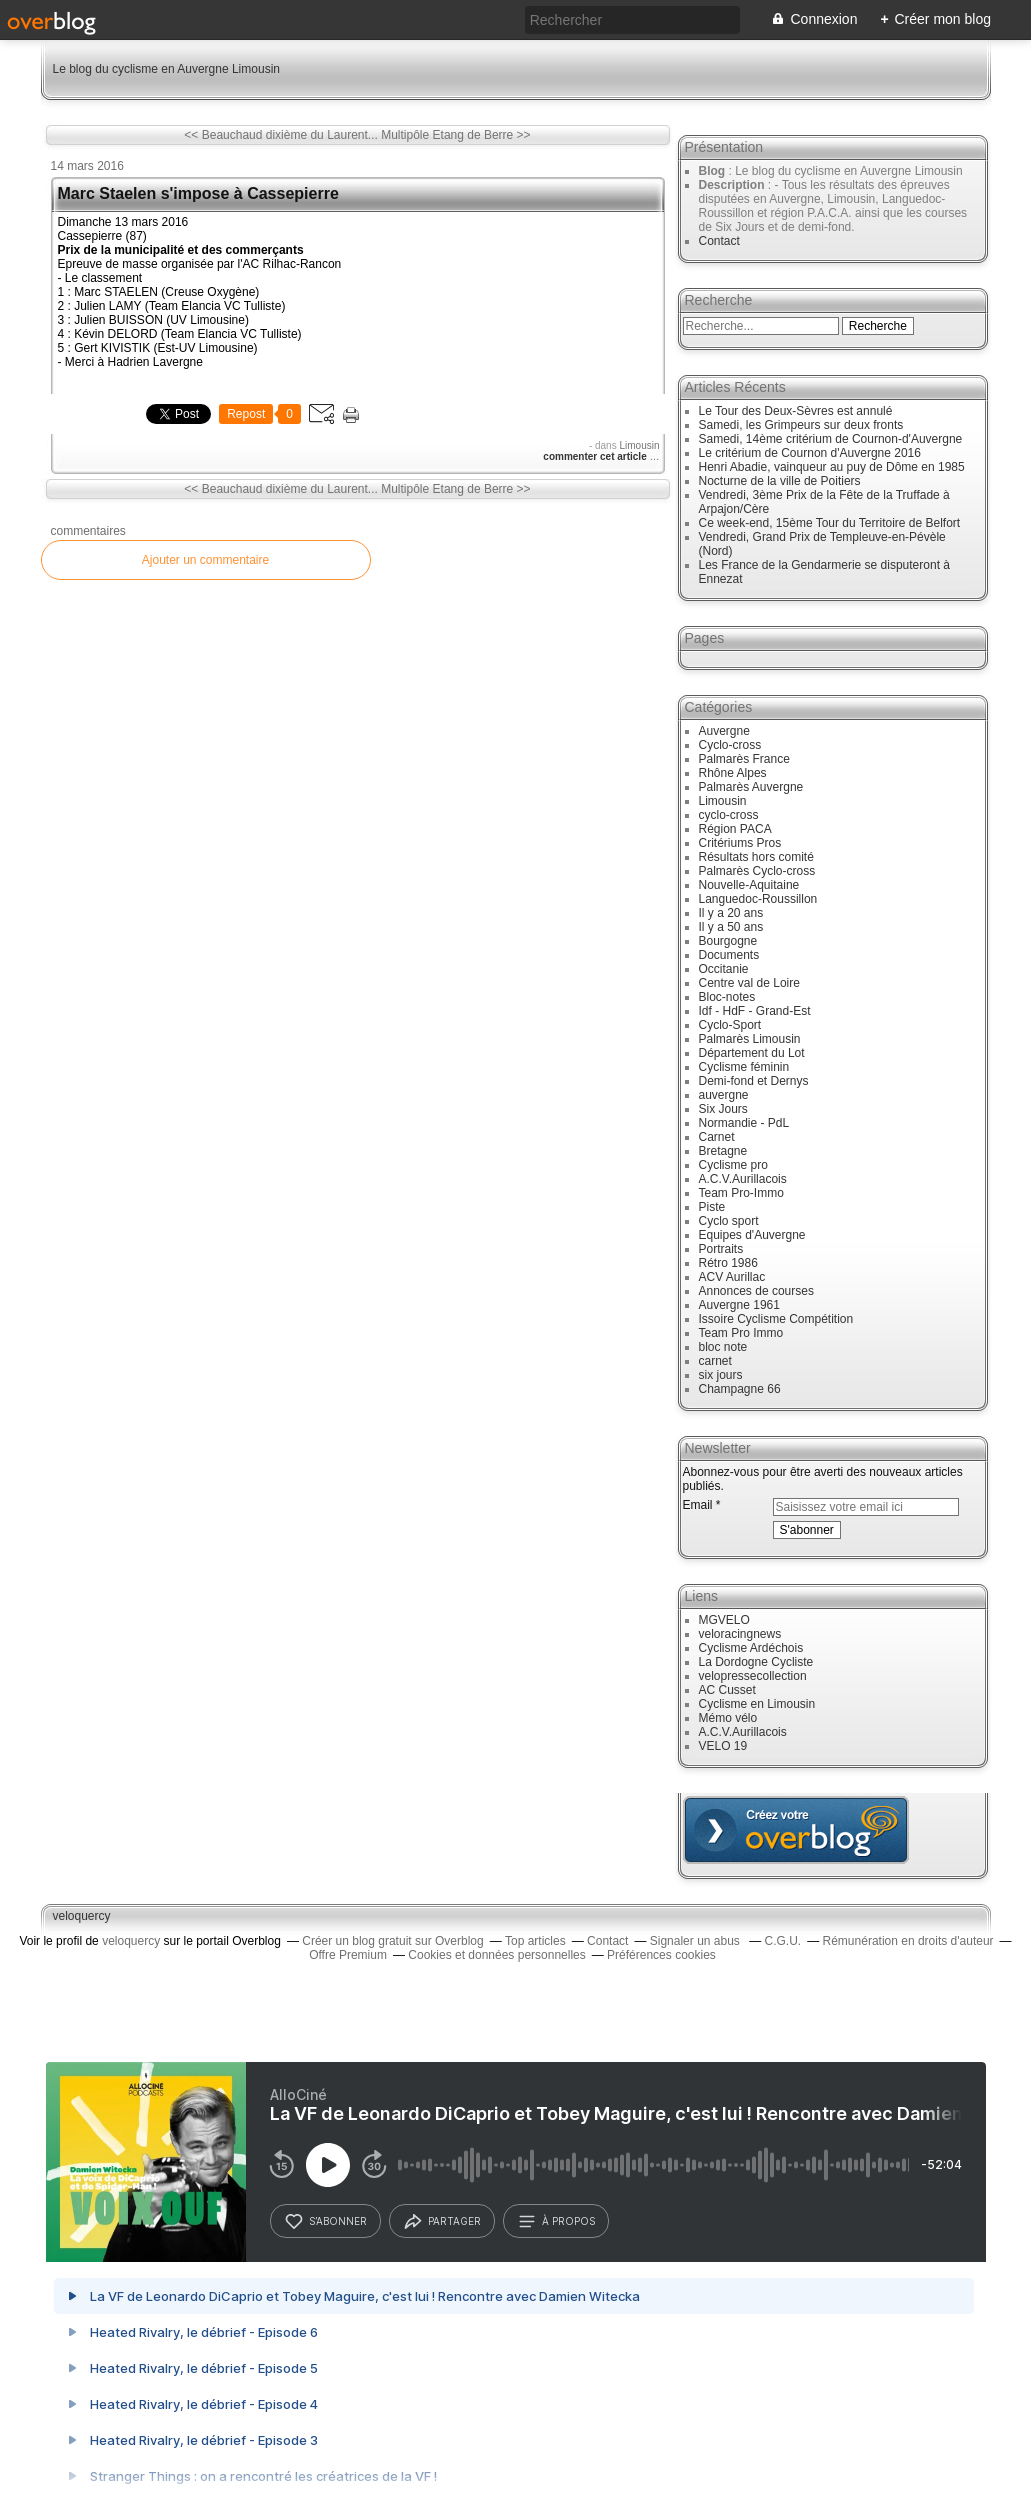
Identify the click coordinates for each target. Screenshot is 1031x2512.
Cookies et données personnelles (496, 1955)
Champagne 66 (740, 1389)
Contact (719, 241)
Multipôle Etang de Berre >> (455, 135)
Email (698, 1505)
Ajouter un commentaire (205, 560)
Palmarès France (744, 759)
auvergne (724, 1095)
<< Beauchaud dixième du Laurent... (280, 135)
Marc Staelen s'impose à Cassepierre (198, 193)
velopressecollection (753, 1676)
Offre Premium (348, 1955)
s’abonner (325, 2221)
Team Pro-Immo (741, 1193)
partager (442, 2221)
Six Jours (723, 1109)
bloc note (723, 1347)
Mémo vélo (728, 1718)
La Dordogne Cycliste (756, 1662)
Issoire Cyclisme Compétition (776, 1319)
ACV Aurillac (732, 1277)
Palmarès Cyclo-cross (757, 871)
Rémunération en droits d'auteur (908, 1941)
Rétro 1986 (728, 1263)
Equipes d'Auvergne (752, 1235)
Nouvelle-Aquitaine (749, 885)
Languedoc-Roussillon (758, 899)
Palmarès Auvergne (751, 787)
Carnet (717, 1137)
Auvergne (724, 731)
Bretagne (723, 1151)
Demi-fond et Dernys (754, 1081)
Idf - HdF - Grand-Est (755, 1011)
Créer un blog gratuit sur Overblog (392, 1941)
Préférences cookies (661, 1955)
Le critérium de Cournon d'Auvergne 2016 (810, 453)
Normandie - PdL (744, 1123)
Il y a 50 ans (731, 927)
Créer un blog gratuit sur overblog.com (796, 1830)
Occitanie (724, 969)
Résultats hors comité (756, 857)
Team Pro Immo (741, 1333)
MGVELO (724, 1620)
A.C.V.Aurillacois (743, 1179)
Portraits (721, 1249)
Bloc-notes (727, 997)
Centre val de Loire (749, 983)
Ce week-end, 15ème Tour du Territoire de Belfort (830, 523)
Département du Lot (752, 1053)
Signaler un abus (696, 1941)
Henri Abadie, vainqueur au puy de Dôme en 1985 (832, 467)
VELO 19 (723, 1746)
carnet (715, 1361)
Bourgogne (728, 941)
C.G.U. (783, 1941)
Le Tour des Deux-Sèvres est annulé (796, 411)
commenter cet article (596, 456)
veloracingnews (740, 1634)
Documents (729, 955)
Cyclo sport (729, 1221)
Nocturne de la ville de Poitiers (780, 481)
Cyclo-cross (730, 745)
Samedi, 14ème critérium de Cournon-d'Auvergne (831, 439)
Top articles (535, 1941)
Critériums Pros (740, 843)
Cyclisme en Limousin (757, 1704)
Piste (712, 1207)
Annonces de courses (756, 1291)
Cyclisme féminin (744, 1067)
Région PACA (735, 829)
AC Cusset (727, 1690)
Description (733, 185)
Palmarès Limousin (750, 1039)
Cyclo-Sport (730, 1025)
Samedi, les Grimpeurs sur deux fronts (801, 425)
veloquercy (82, 1916)
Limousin (639, 445)
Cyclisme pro (733, 1165)
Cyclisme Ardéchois (751, 1648)
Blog (712, 171)
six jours (721, 1375)
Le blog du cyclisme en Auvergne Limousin (166, 69)
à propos (556, 2221)
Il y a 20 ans (731, 913)
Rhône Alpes (733, 773)
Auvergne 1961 (739, 1305)
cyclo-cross (729, 815)
